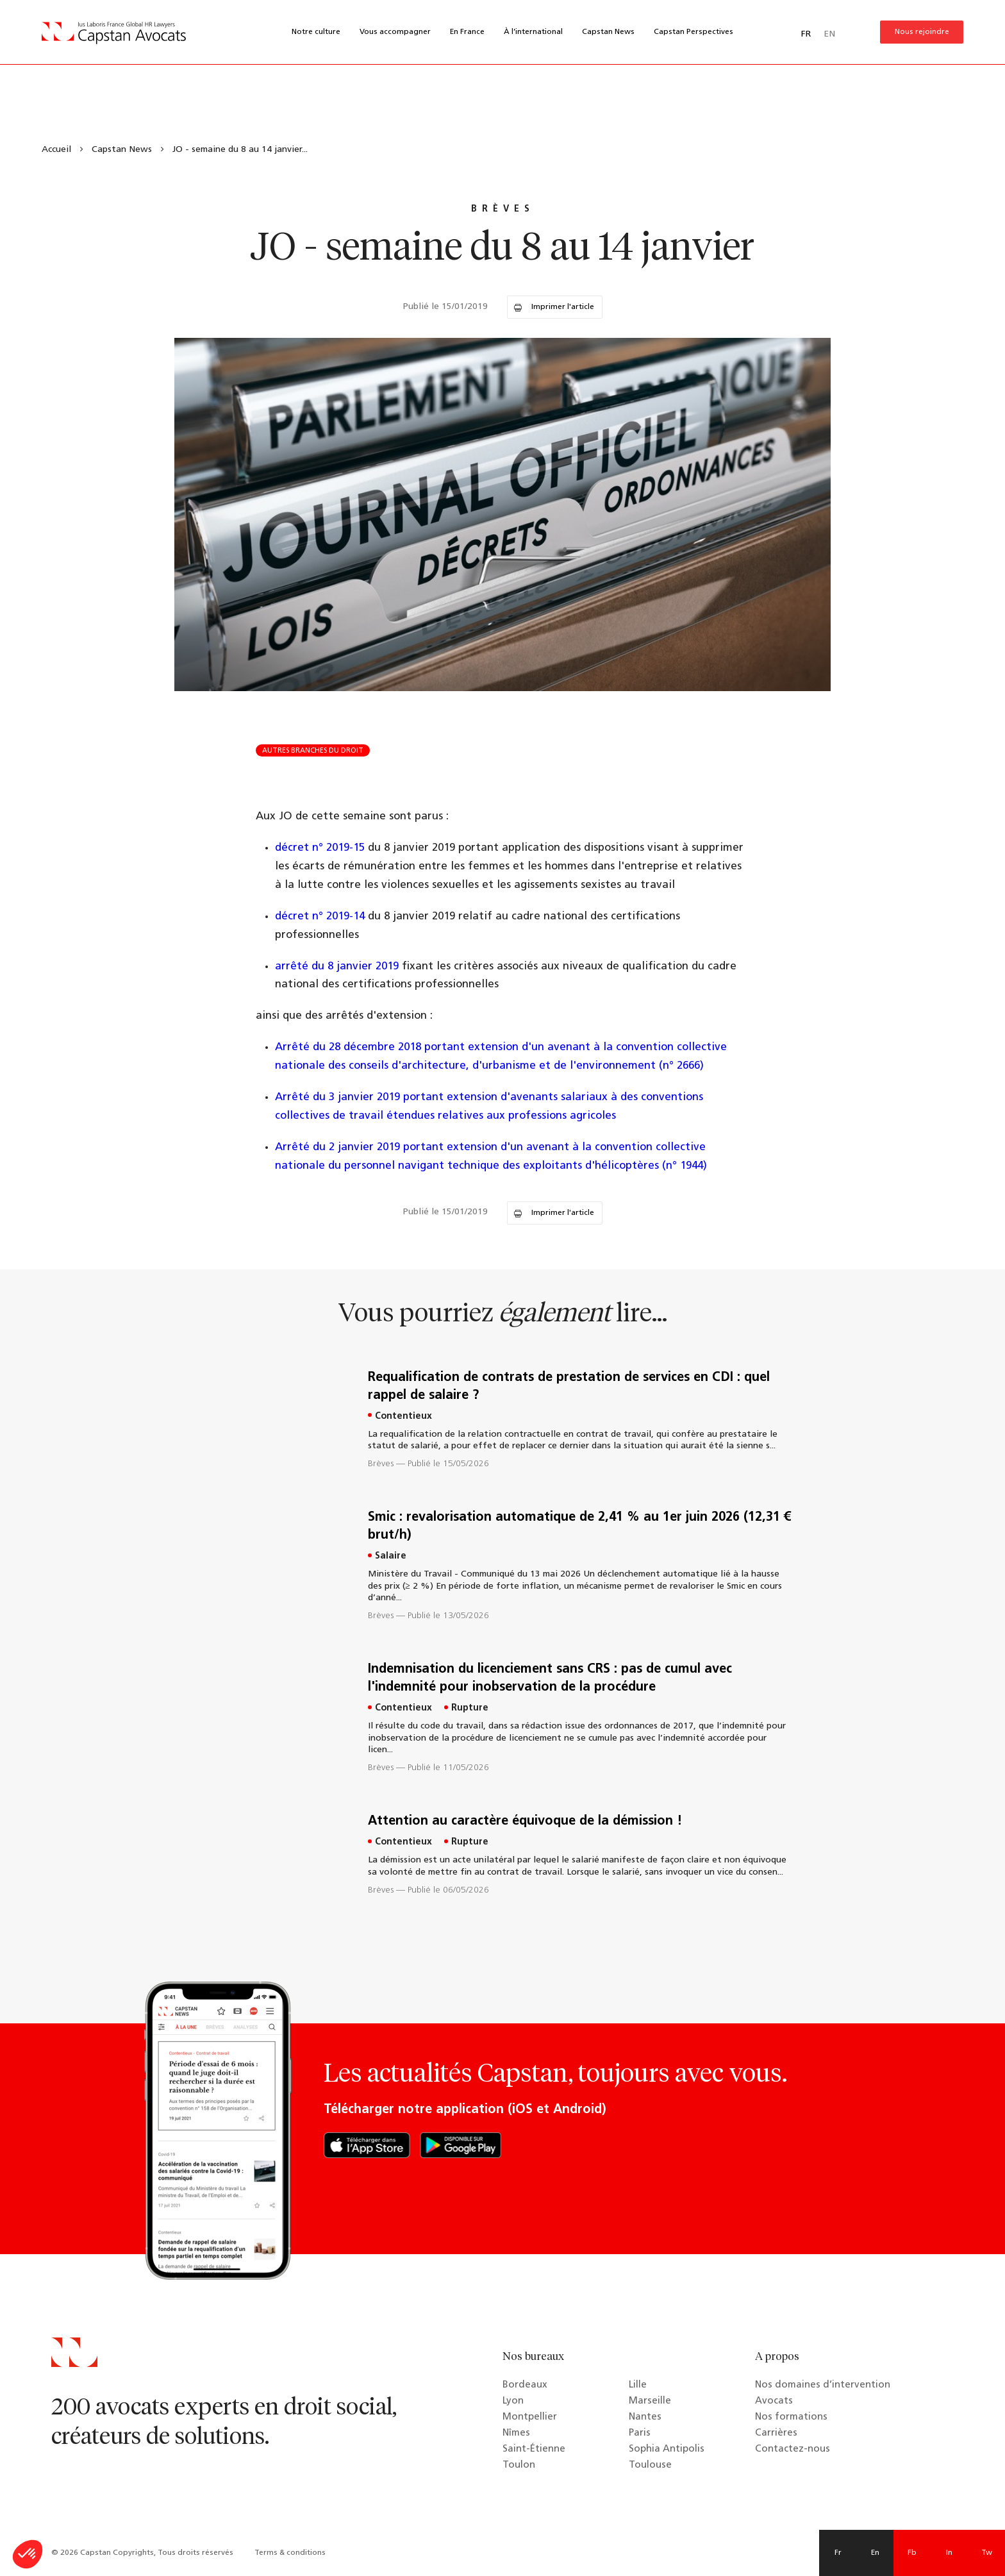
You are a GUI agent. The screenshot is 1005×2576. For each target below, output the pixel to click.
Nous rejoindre (922, 32)
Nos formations (791, 2417)
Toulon (519, 2465)
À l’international (533, 32)
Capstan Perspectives (693, 32)
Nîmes (516, 2433)
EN (829, 34)
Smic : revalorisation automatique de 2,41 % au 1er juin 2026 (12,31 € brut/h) (579, 1526)
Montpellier (530, 2417)
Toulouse (650, 2465)
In (949, 2553)
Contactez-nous (792, 2449)
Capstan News (608, 32)
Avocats (774, 2401)
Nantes (645, 2417)
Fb (912, 2553)
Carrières (776, 2433)
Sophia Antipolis (666, 2449)
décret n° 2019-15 (321, 847)
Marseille (650, 2401)
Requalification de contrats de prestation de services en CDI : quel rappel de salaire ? (569, 1386)
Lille (638, 2385)
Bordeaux (525, 2385)
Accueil (56, 150)
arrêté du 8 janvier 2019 (337, 966)
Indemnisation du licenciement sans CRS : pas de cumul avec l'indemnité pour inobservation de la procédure (550, 1678)
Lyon (513, 2401)
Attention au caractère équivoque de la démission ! (525, 1821)
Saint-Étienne (534, 2449)
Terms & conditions (290, 2553)
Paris (640, 2433)
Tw (986, 2553)
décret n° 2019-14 (321, 916)
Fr (838, 2553)
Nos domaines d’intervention (822, 2385)
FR (806, 34)
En (875, 2553)
